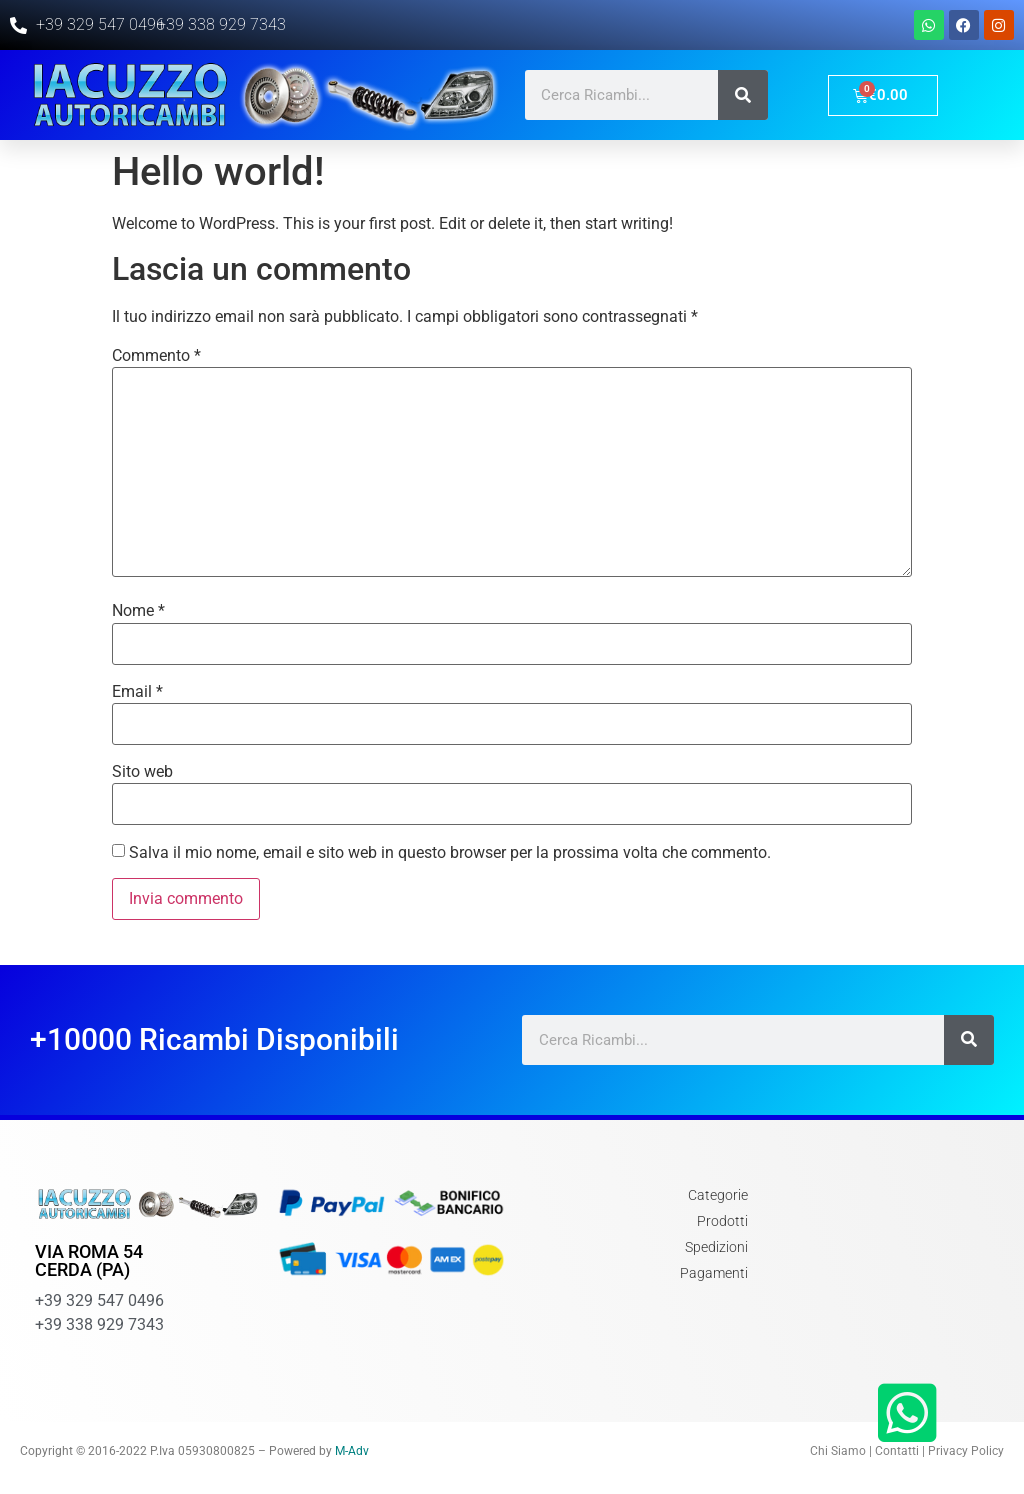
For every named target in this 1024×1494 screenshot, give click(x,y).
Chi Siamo (838, 1451)
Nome (138, 611)
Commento (156, 356)
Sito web (142, 772)
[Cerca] (743, 95)
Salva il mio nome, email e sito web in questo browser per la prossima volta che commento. (450, 853)
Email (137, 692)
